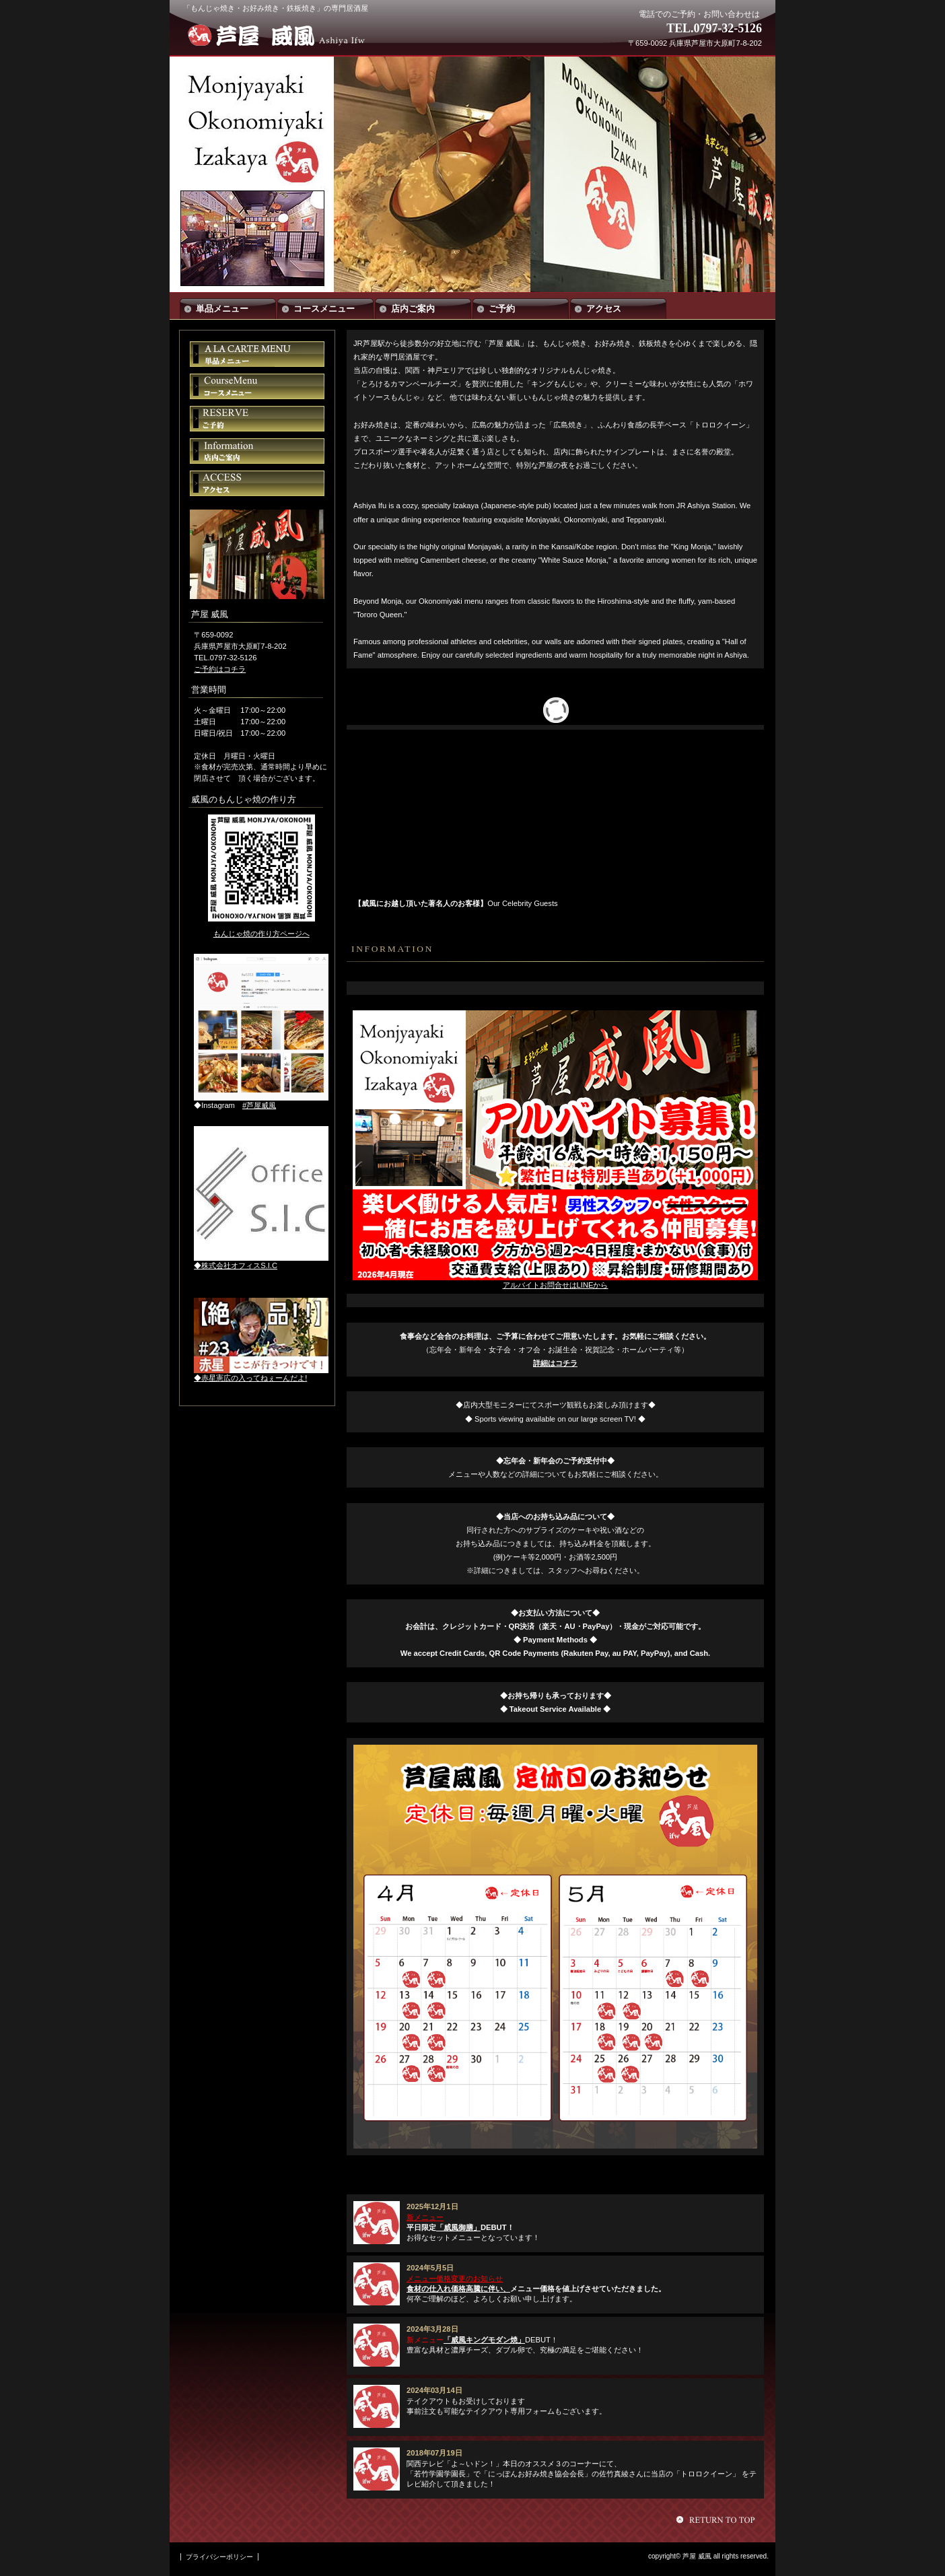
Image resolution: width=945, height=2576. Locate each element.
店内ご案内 (257, 451)
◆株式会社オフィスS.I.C (235, 1265)
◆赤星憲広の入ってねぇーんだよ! (250, 1378)
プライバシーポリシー (219, 2557)
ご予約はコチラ (220, 669)
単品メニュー (257, 354)
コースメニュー (257, 386)
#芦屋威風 (259, 1105)
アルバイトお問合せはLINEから (555, 1285)
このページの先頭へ (717, 2519)
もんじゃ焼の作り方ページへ (261, 934)
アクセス (257, 483)
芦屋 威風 (282, 35)
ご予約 (257, 418)
